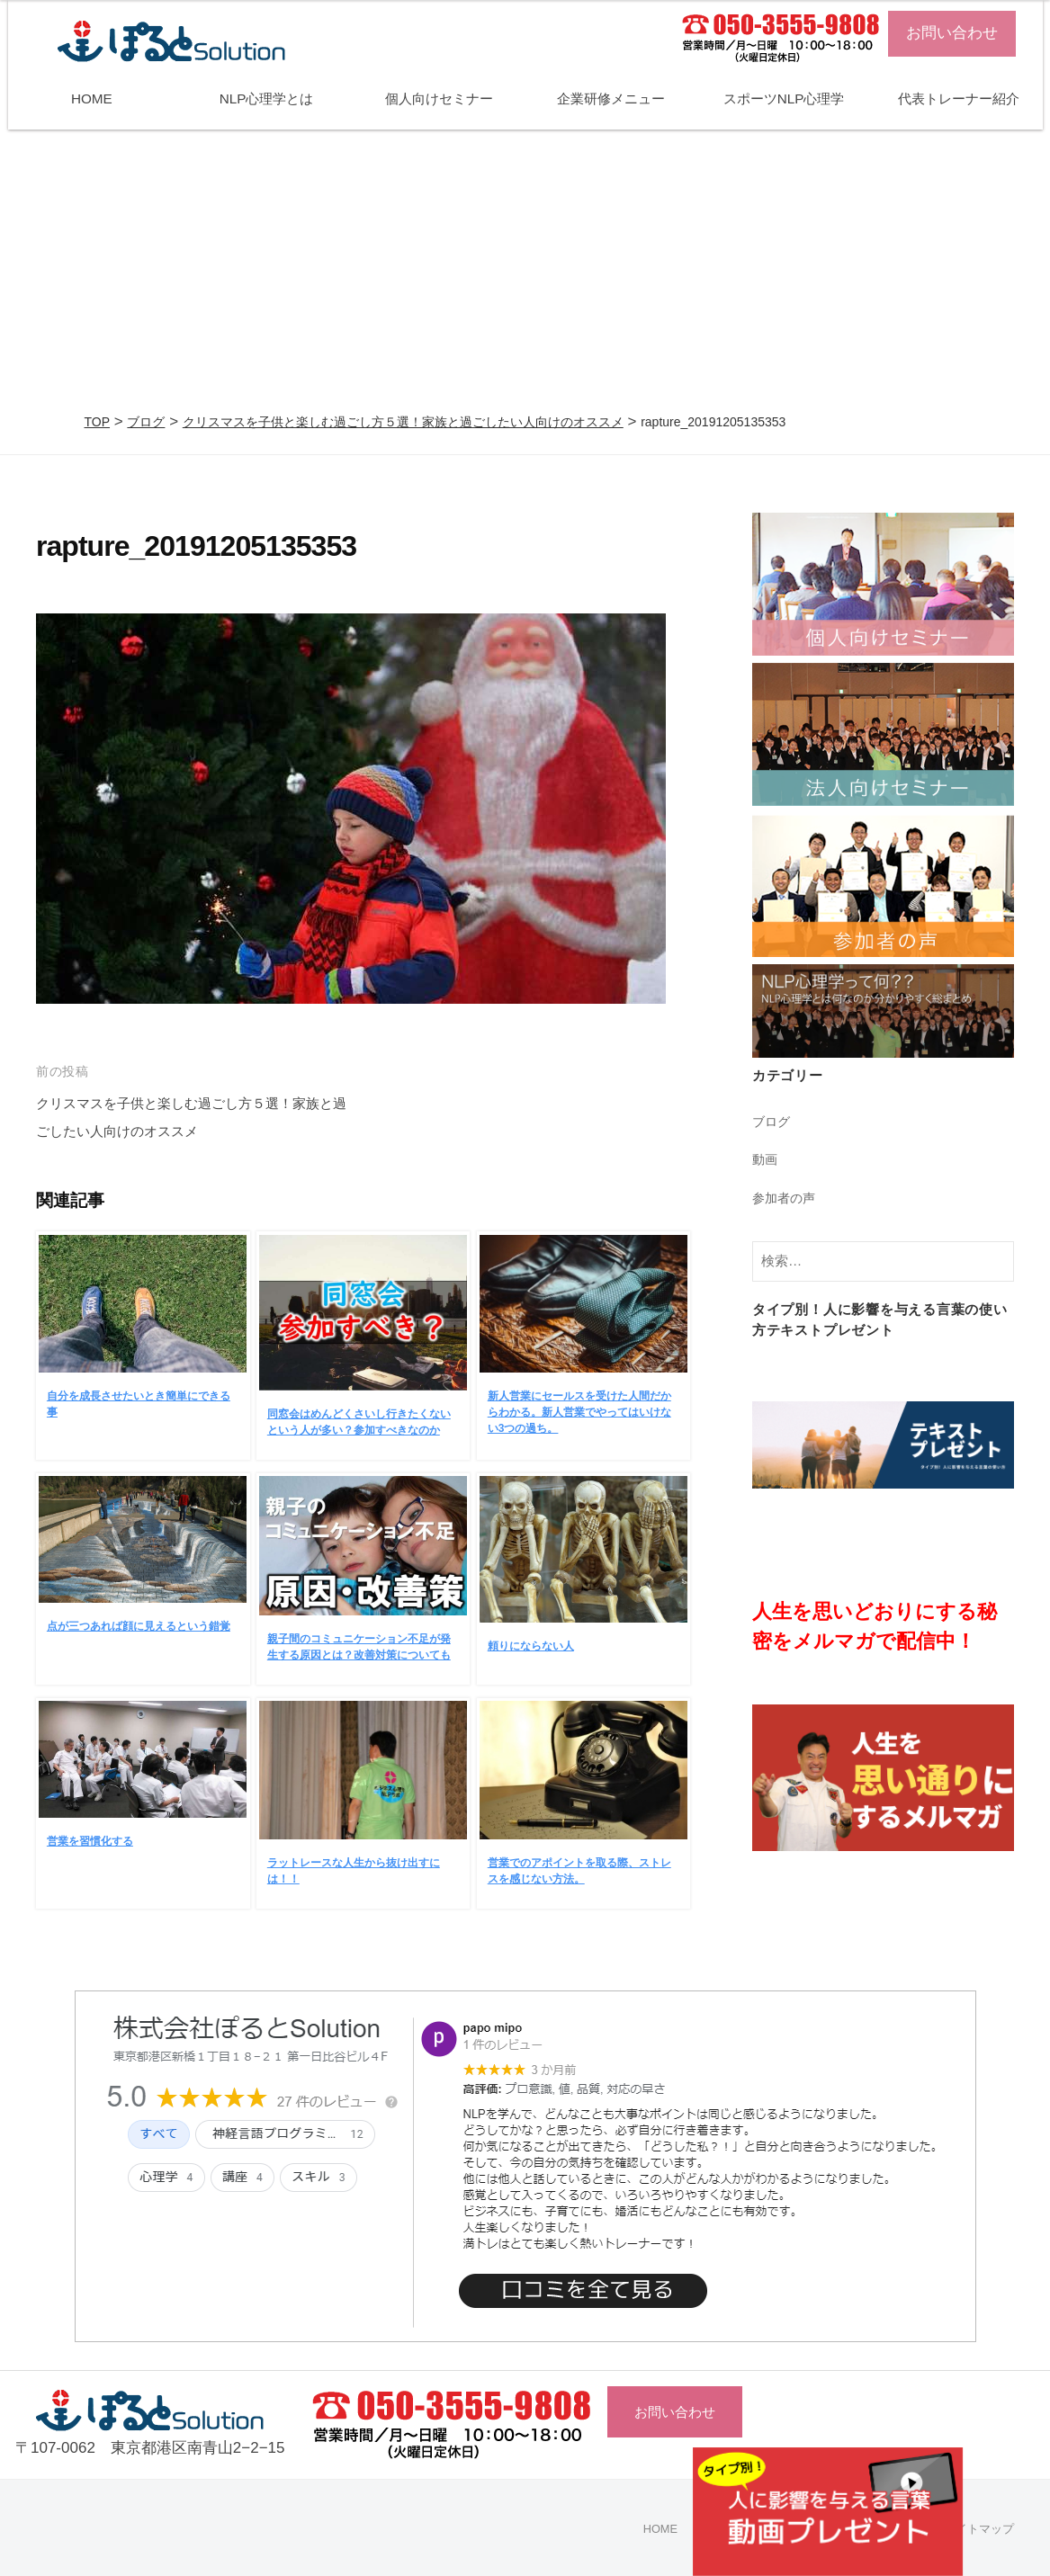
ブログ (146, 422)
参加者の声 (786, 1197)
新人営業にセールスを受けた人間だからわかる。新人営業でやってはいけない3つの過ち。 (579, 1412)
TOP (98, 422)
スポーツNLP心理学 (784, 98)
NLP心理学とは (267, 98)
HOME (91, 98)
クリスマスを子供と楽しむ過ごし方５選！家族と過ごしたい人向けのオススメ (403, 422)
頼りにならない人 (531, 1646)
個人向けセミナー (439, 98)
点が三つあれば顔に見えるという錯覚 (138, 1626)
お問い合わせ (952, 32)
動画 (765, 1159)
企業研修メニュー (611, 98)
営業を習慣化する (90, 1841)
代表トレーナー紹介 (958, 98)
